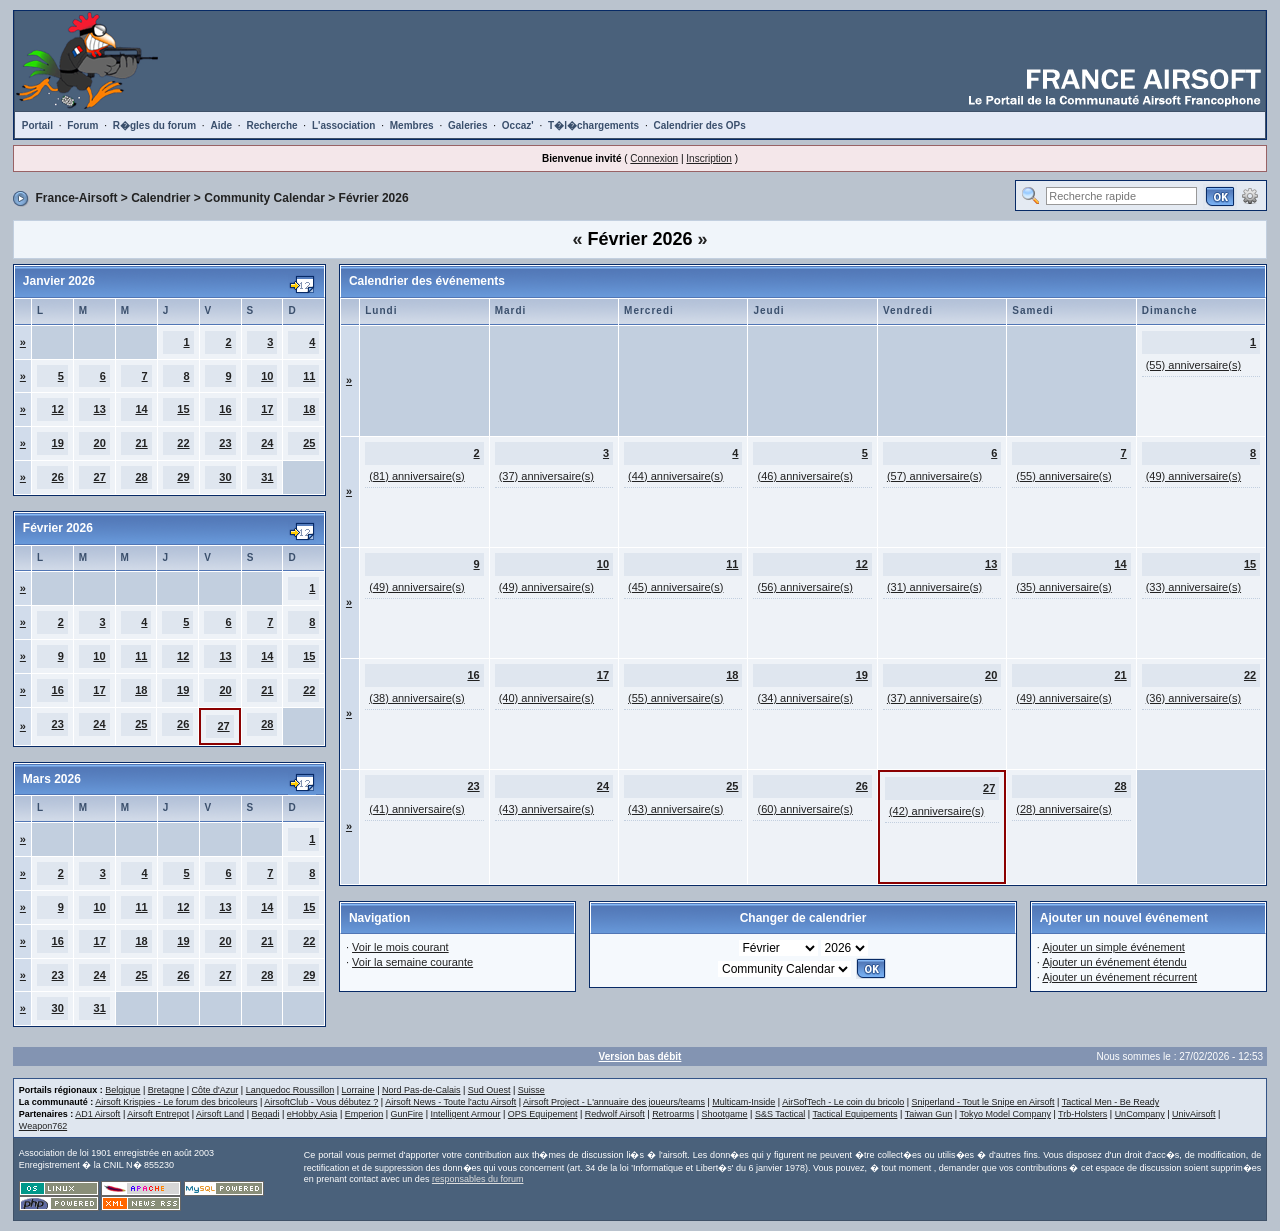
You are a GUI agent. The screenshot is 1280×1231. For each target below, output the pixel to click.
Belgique (122, 1090)
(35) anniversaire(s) (1063, 587)
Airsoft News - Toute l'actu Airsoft (450, 1102)
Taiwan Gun (929, 1114)
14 (141, 409)
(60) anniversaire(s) (804, 809)
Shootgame (724, 1114)
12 (58, 409)
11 (309, 376)
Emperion (364, 1114)
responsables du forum (478, 1179)
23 (225, 443)
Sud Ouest (489, 1090)
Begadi (265, 1114)
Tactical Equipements (854, 1114)
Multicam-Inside (743, 1102)
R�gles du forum (154, 125)
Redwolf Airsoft (615, 1114)
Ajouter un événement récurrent (1119, 977)
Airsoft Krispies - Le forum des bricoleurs (176, 1102)
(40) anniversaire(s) (546, 698)
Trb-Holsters (1082, 1114)
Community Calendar (264, 198)
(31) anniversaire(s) (934, 587)
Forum (82, 125)
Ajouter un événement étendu (1114, 962)
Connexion (654, 158)
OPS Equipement (543, 1114)
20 (100, 443)
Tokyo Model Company (1005, 1114)
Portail (37, 125)
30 (225, 477)
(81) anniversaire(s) (416, 476)
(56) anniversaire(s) (804, 587)
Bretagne (166, 1090)
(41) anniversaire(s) (416, 809)
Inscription (709, 158)
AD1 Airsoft (97, 1114)
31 (267, 477)
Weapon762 (43, 1126)
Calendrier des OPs (700, 125)
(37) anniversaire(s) (546, 476)
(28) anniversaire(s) (1063, 809)
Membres (412, 125)
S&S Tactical (780, 1114)
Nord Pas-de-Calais (421, 1090)
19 (58, 443)
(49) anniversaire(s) (1193, 476)
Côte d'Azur (215, 1090)
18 (309, 409)
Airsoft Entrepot (158, 1114)
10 (267, 376)
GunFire (407, 1114)
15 (183, 409)
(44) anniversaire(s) (675, 476)
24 (267, 443)
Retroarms (673, 1114)
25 (309, 443)
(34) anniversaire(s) (804, 698)
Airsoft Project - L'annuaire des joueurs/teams (614, 1102)
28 (141, 477)
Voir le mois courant (400, 947)
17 (267, 409)
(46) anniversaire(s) (804, 476)
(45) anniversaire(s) (675, 587)
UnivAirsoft (1194, 1114)
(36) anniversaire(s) (1193, 698)
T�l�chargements (593, 125)
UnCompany (1140, 1114)
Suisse (531, 1090)
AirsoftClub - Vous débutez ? (321, 1102)
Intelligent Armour (465, 1114)
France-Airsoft (76, 198)
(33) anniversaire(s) (1193, 587)
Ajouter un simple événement (1113, 947)
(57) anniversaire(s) (934, 476)
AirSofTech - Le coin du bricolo (843, 1102)
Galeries (467, 125)
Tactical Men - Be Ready (1111, 1102)
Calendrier (160, 198)
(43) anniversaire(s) (546, 809)
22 (183, 443)
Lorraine (358, 1090)
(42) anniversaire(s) (936, 811)
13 (100, 409)
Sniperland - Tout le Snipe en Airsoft (983, 1102)
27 (100, 477)
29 (183, 477)
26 (58, 477)
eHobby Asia (312, 1114)
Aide (221, 125)
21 (141, 443)
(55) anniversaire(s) (1193, 365)
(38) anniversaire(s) (416, 698)
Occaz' (518, 125)
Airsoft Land (220, 1114)
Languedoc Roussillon (290, 1090)
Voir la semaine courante (412, 962)
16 (225, 409)
